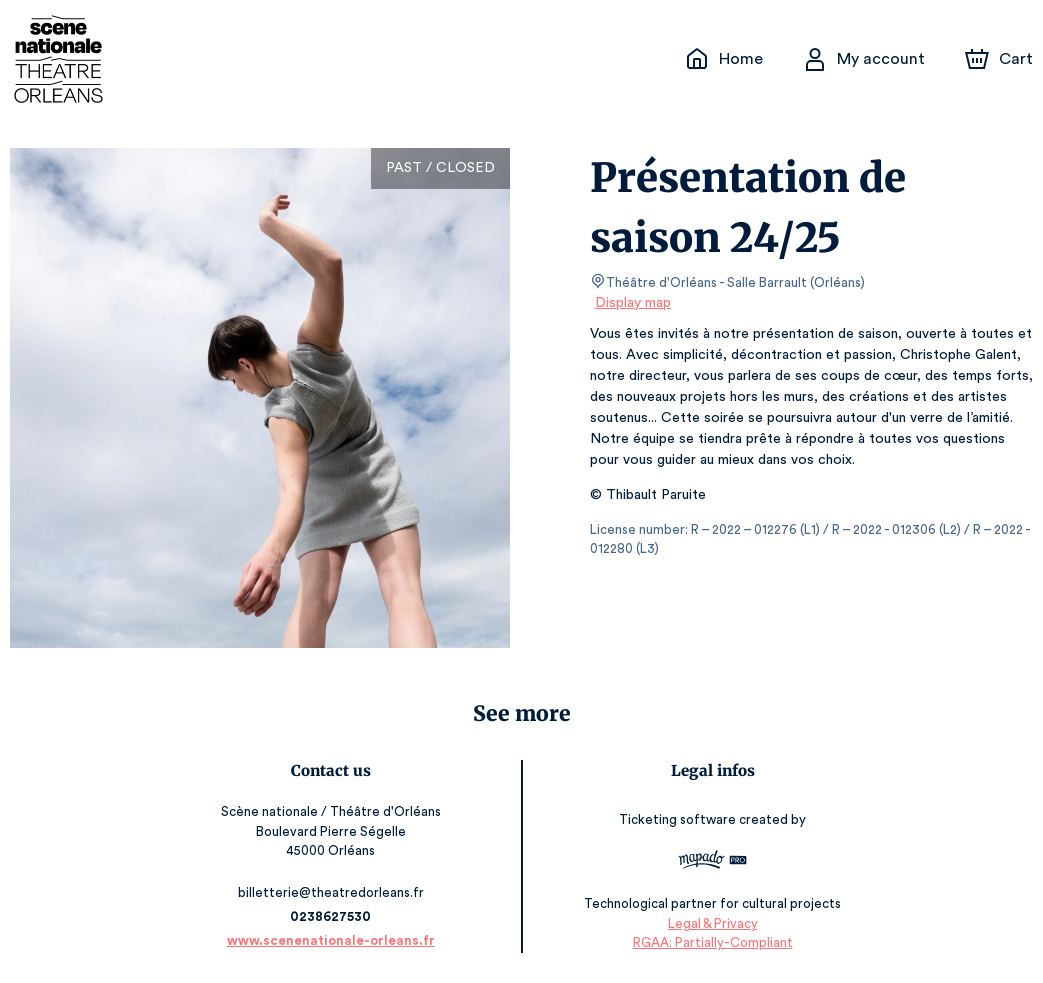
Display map (633, 303)
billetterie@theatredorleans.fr (333, 892)
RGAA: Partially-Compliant (709, 942)
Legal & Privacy (709, 923)
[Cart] (1001, 59)
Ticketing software (677, 819)
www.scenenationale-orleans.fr (333, 940)
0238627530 (333, 916)
